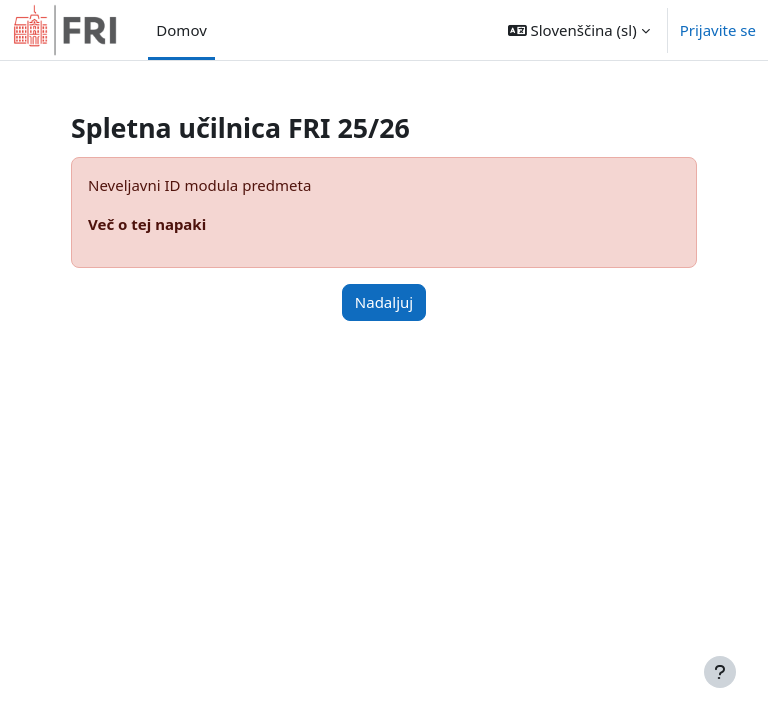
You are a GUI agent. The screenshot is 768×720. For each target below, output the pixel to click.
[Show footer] (720, 672)
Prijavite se (718, 30)
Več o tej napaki (147, 224)
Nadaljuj (384, 302)
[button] (579, 30)
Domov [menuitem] (181, 30)
